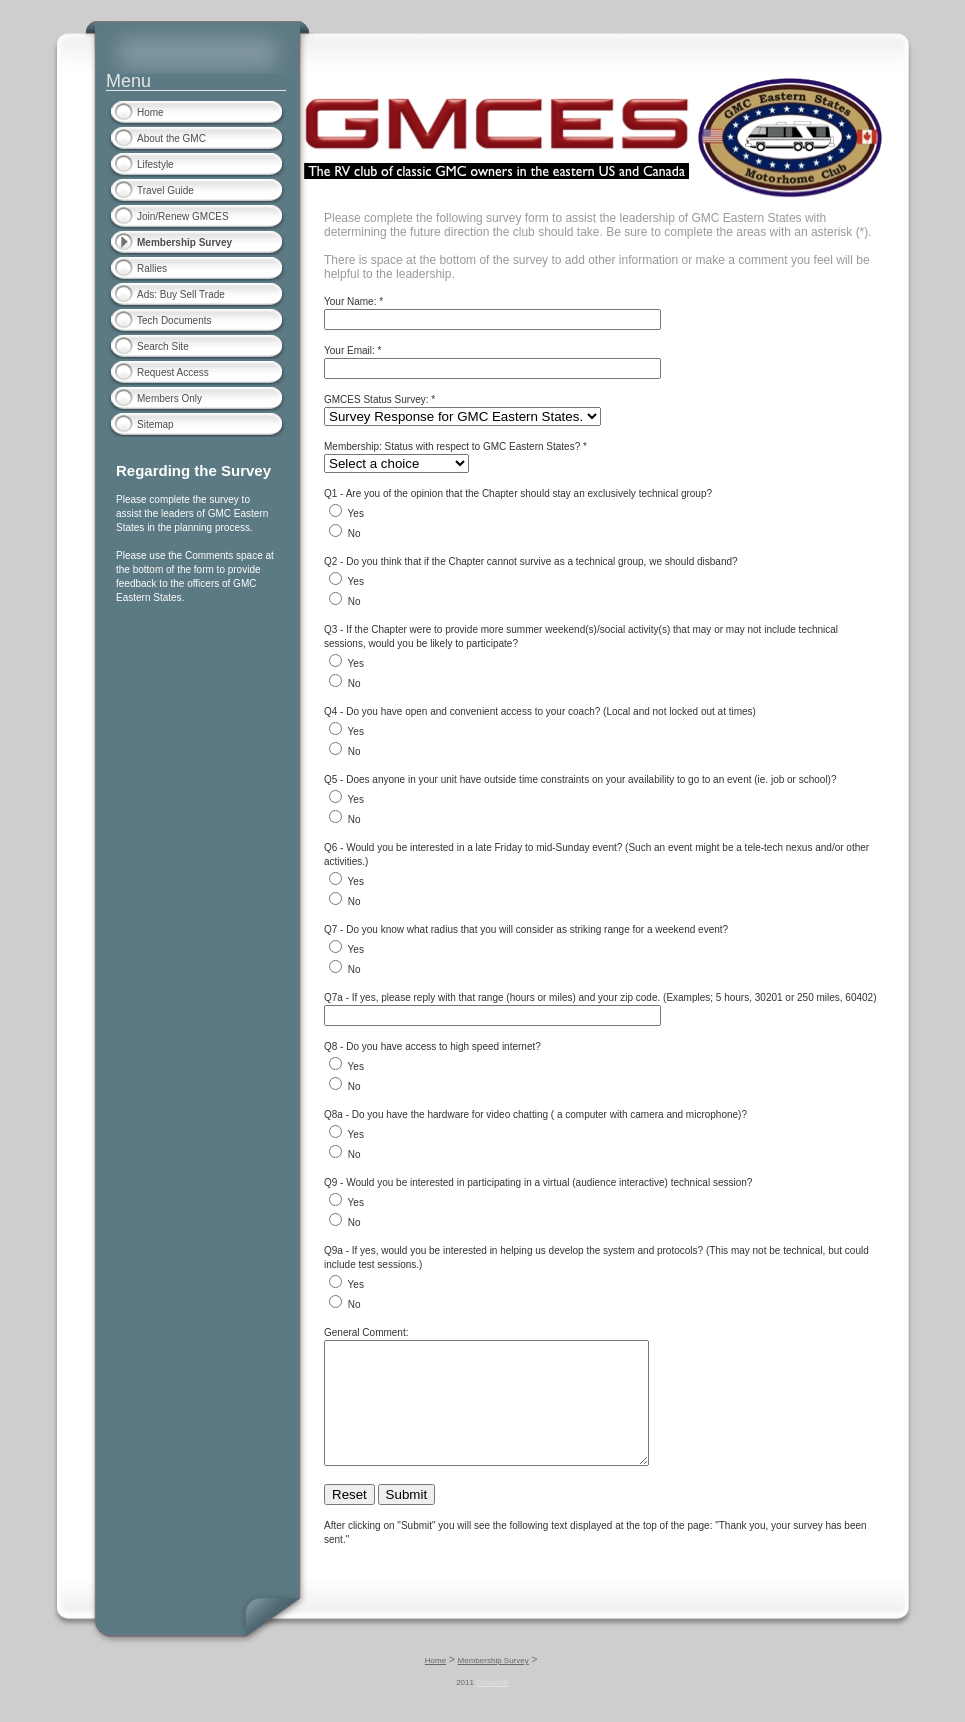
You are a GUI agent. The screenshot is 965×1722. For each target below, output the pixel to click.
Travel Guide (165, 190)
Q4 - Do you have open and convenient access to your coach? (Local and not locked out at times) (540, 711)
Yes (356, 513)
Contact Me (492, 1706)
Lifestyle (155, 164)
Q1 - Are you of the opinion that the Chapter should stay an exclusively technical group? (518, 493)
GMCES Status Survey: (376, 399)
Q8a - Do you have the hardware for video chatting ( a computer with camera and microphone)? (535, 1114)
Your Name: (350, 301)
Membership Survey (184, 242)
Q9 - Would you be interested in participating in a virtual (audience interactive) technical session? (538, 1182)
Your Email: (349, 350)
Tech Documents (174, 320)
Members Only (169, 398)
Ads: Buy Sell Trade (181, 294)
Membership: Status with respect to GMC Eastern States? (452, 446)
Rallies (152, 268)
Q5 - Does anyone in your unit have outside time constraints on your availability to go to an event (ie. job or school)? (580, 779)
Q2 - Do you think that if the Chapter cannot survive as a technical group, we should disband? (531, 561)
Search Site (163, 346)
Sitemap (155, 424)
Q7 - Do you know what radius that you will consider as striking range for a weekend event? (526, 929)
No (354, 533)
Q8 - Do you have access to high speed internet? (432, 1046)
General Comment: (366, 1332)
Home (150, 112)
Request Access (173, 372)
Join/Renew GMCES (183, 216)
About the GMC (171, 138)
